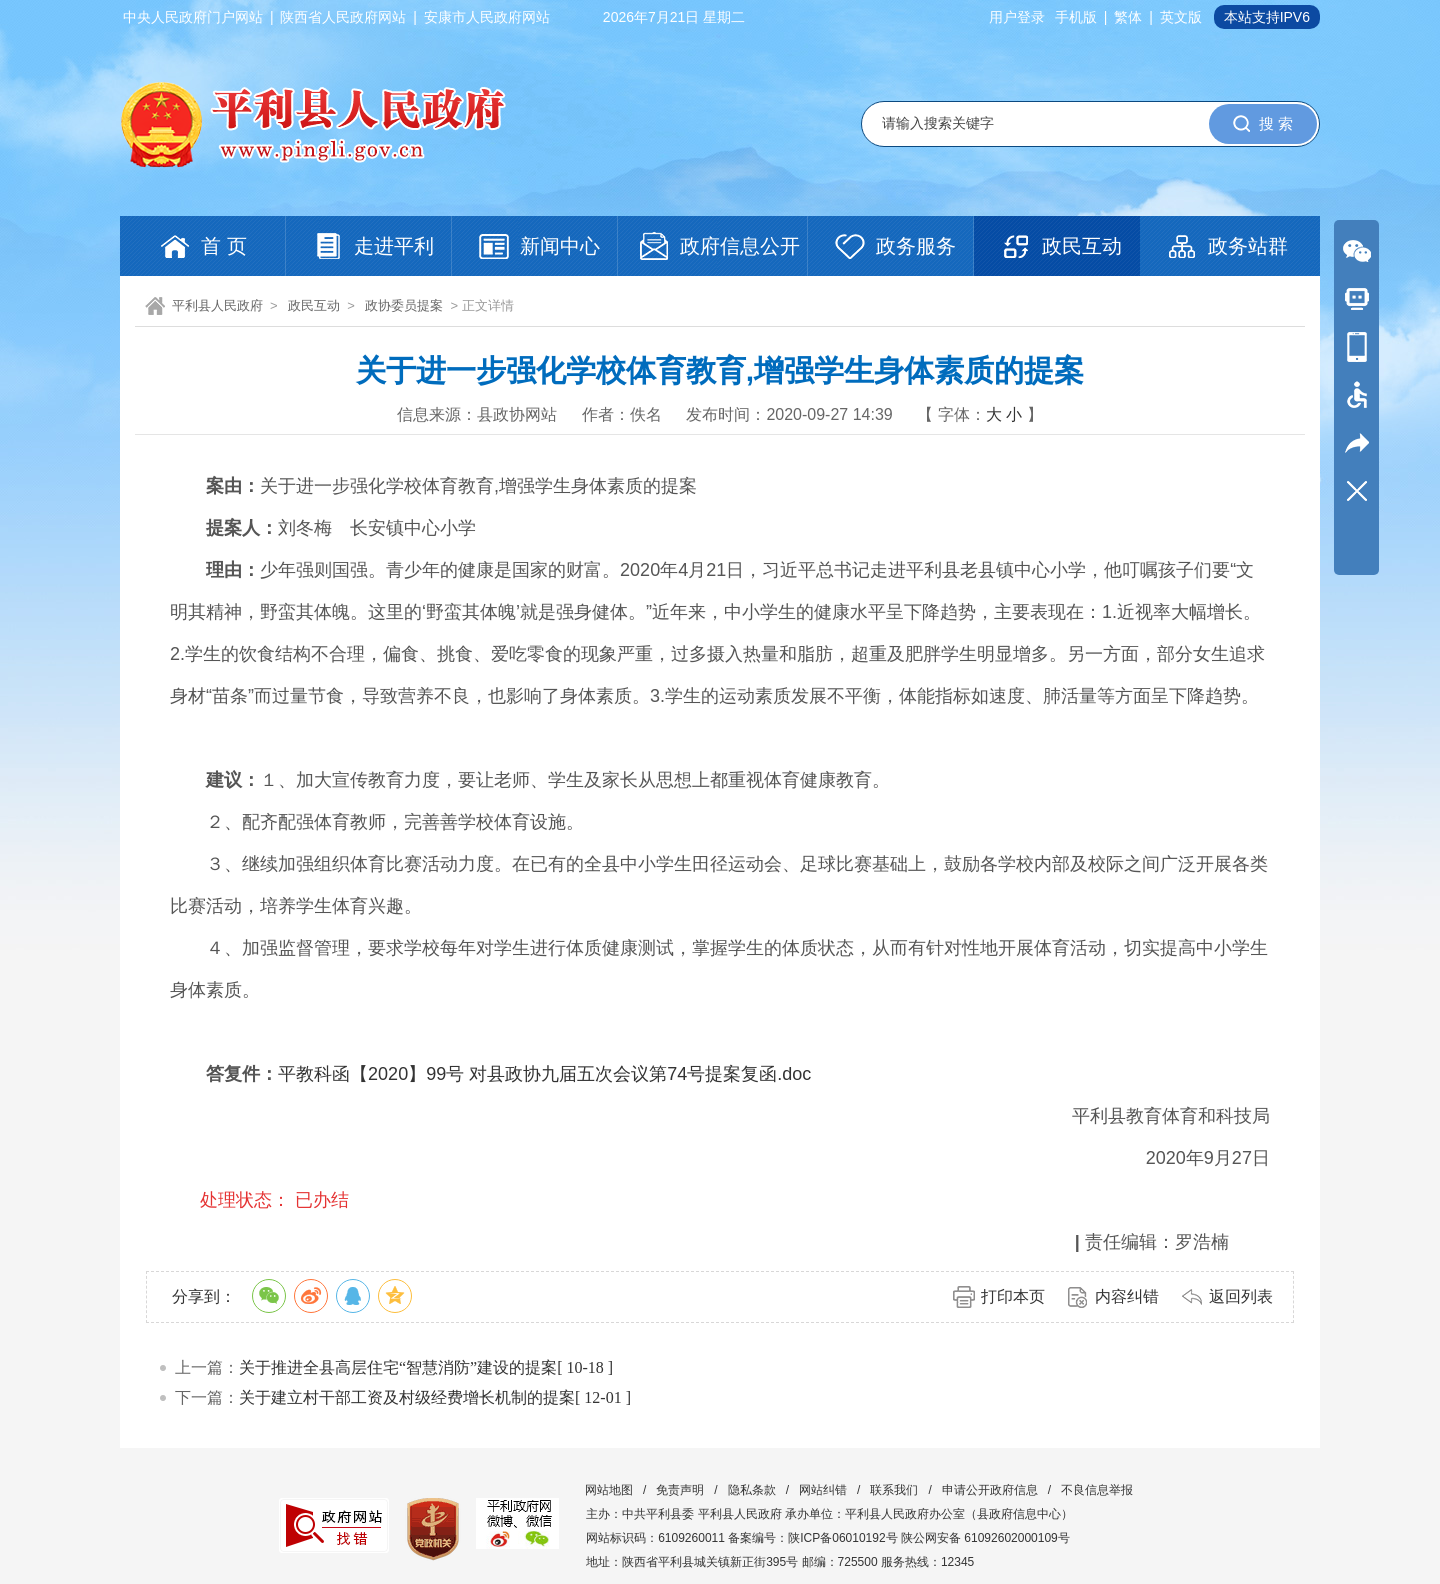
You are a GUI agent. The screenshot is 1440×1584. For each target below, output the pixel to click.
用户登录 (1017, 17)
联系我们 (894, 1490)
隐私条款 (752, 1490)
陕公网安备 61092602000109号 (985, 1538)
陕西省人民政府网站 (343, 17)
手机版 (1076, 17)
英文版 (1181, 17)
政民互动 (314, 305)
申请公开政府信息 (990, 1490)
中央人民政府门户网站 (193, 17)
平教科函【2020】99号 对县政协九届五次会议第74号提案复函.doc (544, 1074)
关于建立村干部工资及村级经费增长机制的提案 (407, 1397)
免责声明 (680, 1490)
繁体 (1128, 17)
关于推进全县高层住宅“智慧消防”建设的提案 (398, 1367)
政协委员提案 (404, 305)
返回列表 (1241, 1296)
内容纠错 (1127, 1296)
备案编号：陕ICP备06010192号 (812, 1538)
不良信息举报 (1097, 1490)
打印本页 (1013, 1296)
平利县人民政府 (217, 305)
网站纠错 (823, 1490)
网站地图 (609, 1490)
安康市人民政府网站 (487, 17)
